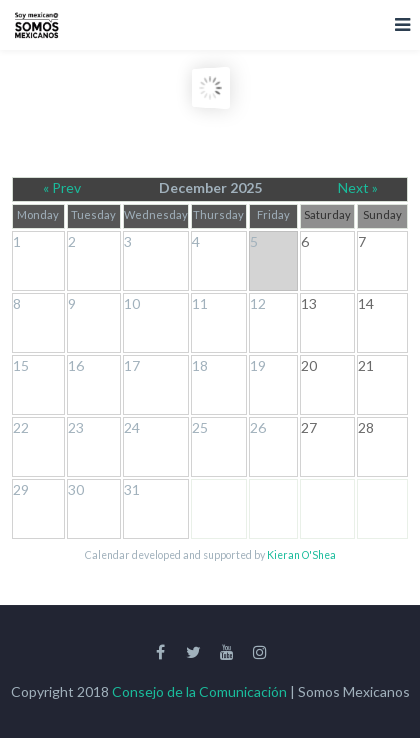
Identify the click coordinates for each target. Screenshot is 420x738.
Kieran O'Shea (301, 555)
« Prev (62, 187)
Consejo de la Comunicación (199, 691)
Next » (358, 187)
